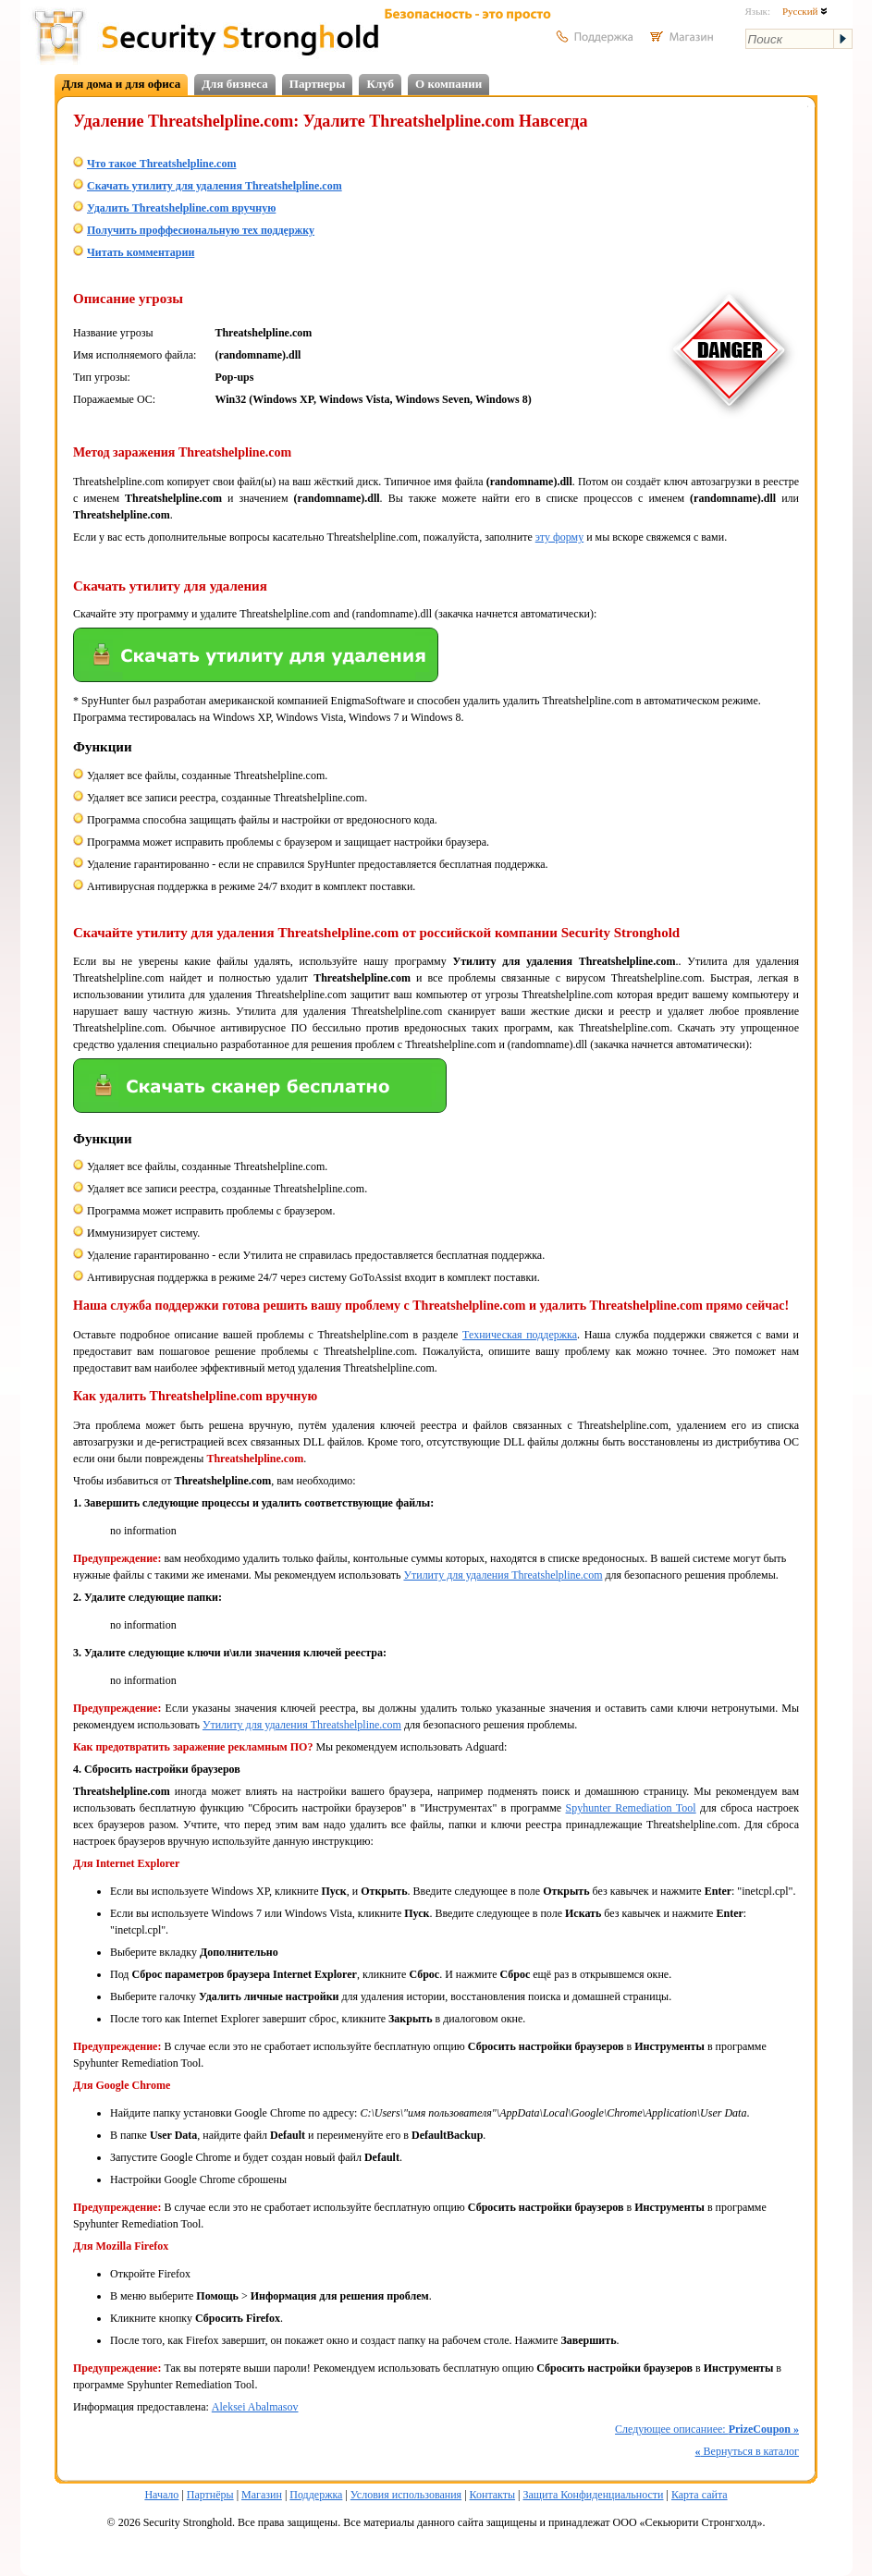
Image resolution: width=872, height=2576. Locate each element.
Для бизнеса (235, 84)
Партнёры (210, 2494)
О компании (448, 84)
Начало (161, 2494)
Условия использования (405, 2494)
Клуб (380, 84)
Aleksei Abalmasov (255, 2406)
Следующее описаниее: (707, 2429)
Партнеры (317, 84)
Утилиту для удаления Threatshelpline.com (502, 1575)
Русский (805, 11)
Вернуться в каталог (747, 2451)
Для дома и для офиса (121, 84)
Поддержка (315, 2494)
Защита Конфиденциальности (592, 2494)
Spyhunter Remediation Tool (631, 1807)
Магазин (261, 2494)
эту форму (559, 537)
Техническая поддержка (519, 1334)
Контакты (493, 2494)
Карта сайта (699, 2494)
